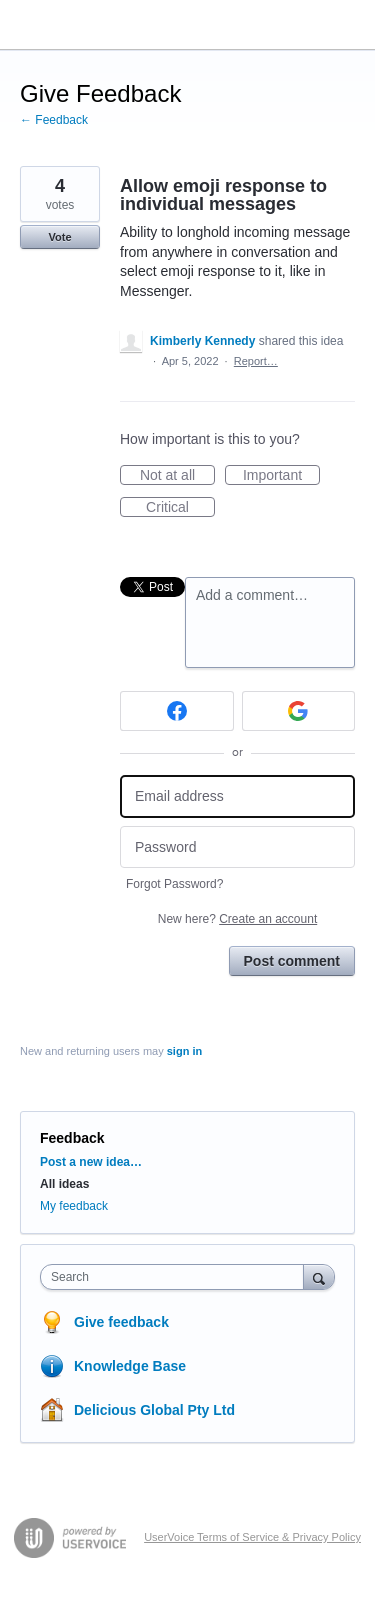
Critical (180, 508)
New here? (237, 919)
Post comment (292, 961)
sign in (184, 1051)
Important (281, 476)
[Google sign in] (299, 711)
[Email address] (237, 796)
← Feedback (54, 120)
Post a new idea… (91, 1162)
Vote (59, 237)
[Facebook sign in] (177, 711)
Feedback (72, 1138)
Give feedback (121, 1322)
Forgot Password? (174, 884)
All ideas (64, 1184)
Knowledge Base (130, 1366)
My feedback (74, 1206)
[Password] (237, 847)
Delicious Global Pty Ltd (154, 1410)
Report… (256, 361)
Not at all (177, 476)
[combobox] (176, 1277)
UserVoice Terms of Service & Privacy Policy (252, 1537)
